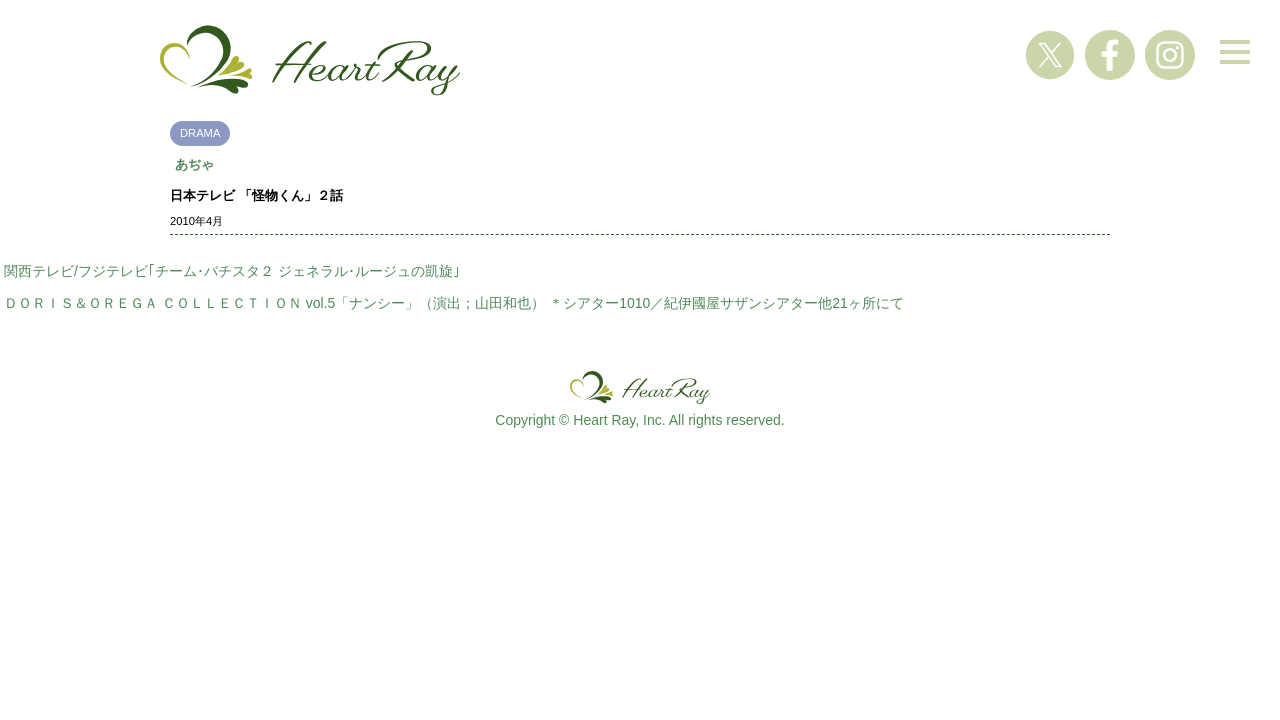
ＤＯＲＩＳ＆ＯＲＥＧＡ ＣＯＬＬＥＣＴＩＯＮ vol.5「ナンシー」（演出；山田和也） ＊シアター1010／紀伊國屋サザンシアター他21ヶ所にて (454, 303)
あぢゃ (194, 164)
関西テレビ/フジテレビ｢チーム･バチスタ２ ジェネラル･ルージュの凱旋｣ (232, 271)
